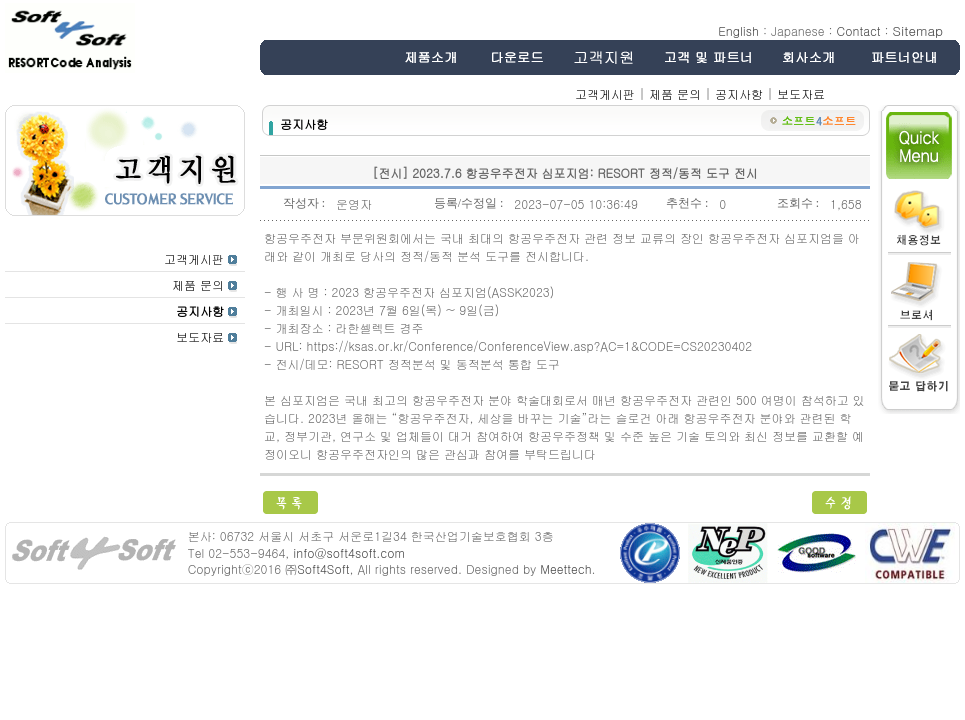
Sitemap (918, 30)
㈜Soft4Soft (317, 568)
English (738, 30)
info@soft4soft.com (348, 552)
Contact (859, 30)
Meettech (565, 568)
